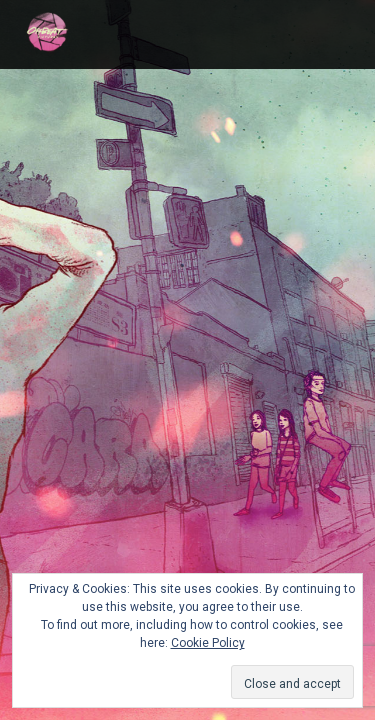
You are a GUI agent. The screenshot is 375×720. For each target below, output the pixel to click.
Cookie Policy (208, 643)
